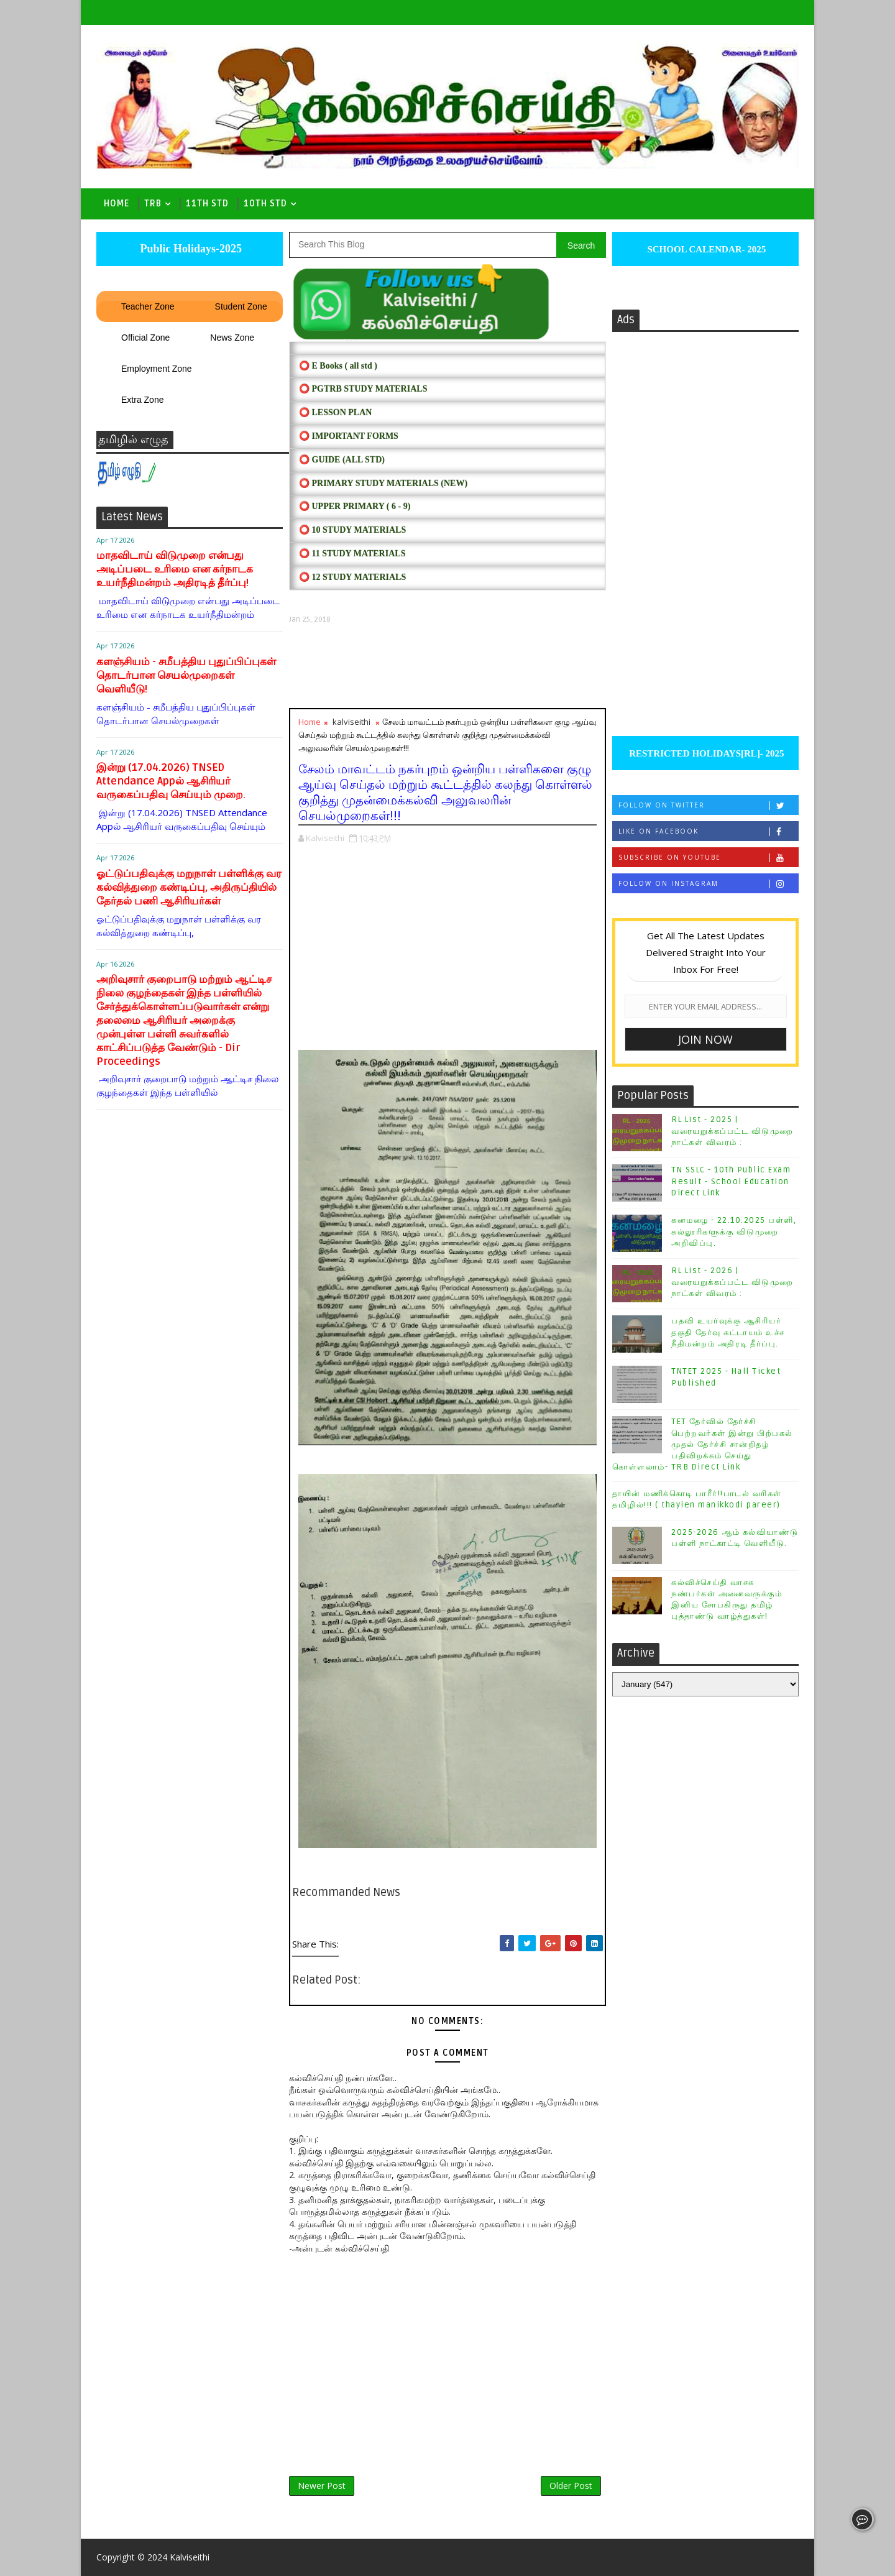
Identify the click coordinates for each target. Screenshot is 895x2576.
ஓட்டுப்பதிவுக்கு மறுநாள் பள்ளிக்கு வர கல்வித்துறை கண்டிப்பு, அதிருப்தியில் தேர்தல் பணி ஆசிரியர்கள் (189, 887)
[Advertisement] (447, 666)
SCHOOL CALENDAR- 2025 (705, 249)
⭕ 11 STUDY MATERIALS (352, 553)
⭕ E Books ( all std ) (338, 365)
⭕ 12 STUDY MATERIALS (352, 577)
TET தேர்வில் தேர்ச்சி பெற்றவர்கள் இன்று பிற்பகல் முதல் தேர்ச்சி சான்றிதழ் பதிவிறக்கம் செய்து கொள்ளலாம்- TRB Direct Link (702, 1444)
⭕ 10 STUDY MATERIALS (352, 530)
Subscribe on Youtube (708, 857)
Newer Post (322, 2485)
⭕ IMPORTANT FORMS (348, 436)
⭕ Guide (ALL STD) (342, 459)
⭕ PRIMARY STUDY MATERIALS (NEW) (383, 483)
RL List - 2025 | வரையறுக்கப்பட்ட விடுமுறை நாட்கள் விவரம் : (732, 1131)
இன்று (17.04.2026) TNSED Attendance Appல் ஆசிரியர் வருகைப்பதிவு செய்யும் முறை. (171, 781)
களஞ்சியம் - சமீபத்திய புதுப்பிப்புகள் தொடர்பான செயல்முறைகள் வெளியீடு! (186, 675)
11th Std (207, 203)
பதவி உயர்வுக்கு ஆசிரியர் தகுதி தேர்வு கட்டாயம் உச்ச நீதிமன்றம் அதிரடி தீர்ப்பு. (728, 1332)
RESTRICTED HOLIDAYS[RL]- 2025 (705, 753)
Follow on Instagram (708, 883)
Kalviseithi (189, 2557)
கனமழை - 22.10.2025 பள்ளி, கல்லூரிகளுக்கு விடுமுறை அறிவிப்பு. (733, 1231)
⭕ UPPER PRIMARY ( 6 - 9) (354, 506)
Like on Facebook (708, 831)
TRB (153, 203)
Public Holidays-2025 (189, 248)
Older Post (570, 2485)
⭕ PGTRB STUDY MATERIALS (363, 388)
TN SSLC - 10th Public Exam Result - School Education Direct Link (731, 1181)
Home (116, 203)
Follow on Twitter (708, 805)
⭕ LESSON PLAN (335, 412)
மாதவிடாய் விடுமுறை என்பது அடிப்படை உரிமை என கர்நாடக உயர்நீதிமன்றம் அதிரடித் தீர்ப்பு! (174, 569)
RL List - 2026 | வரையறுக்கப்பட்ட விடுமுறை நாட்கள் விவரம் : (732, 1282)
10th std (265, 203)
